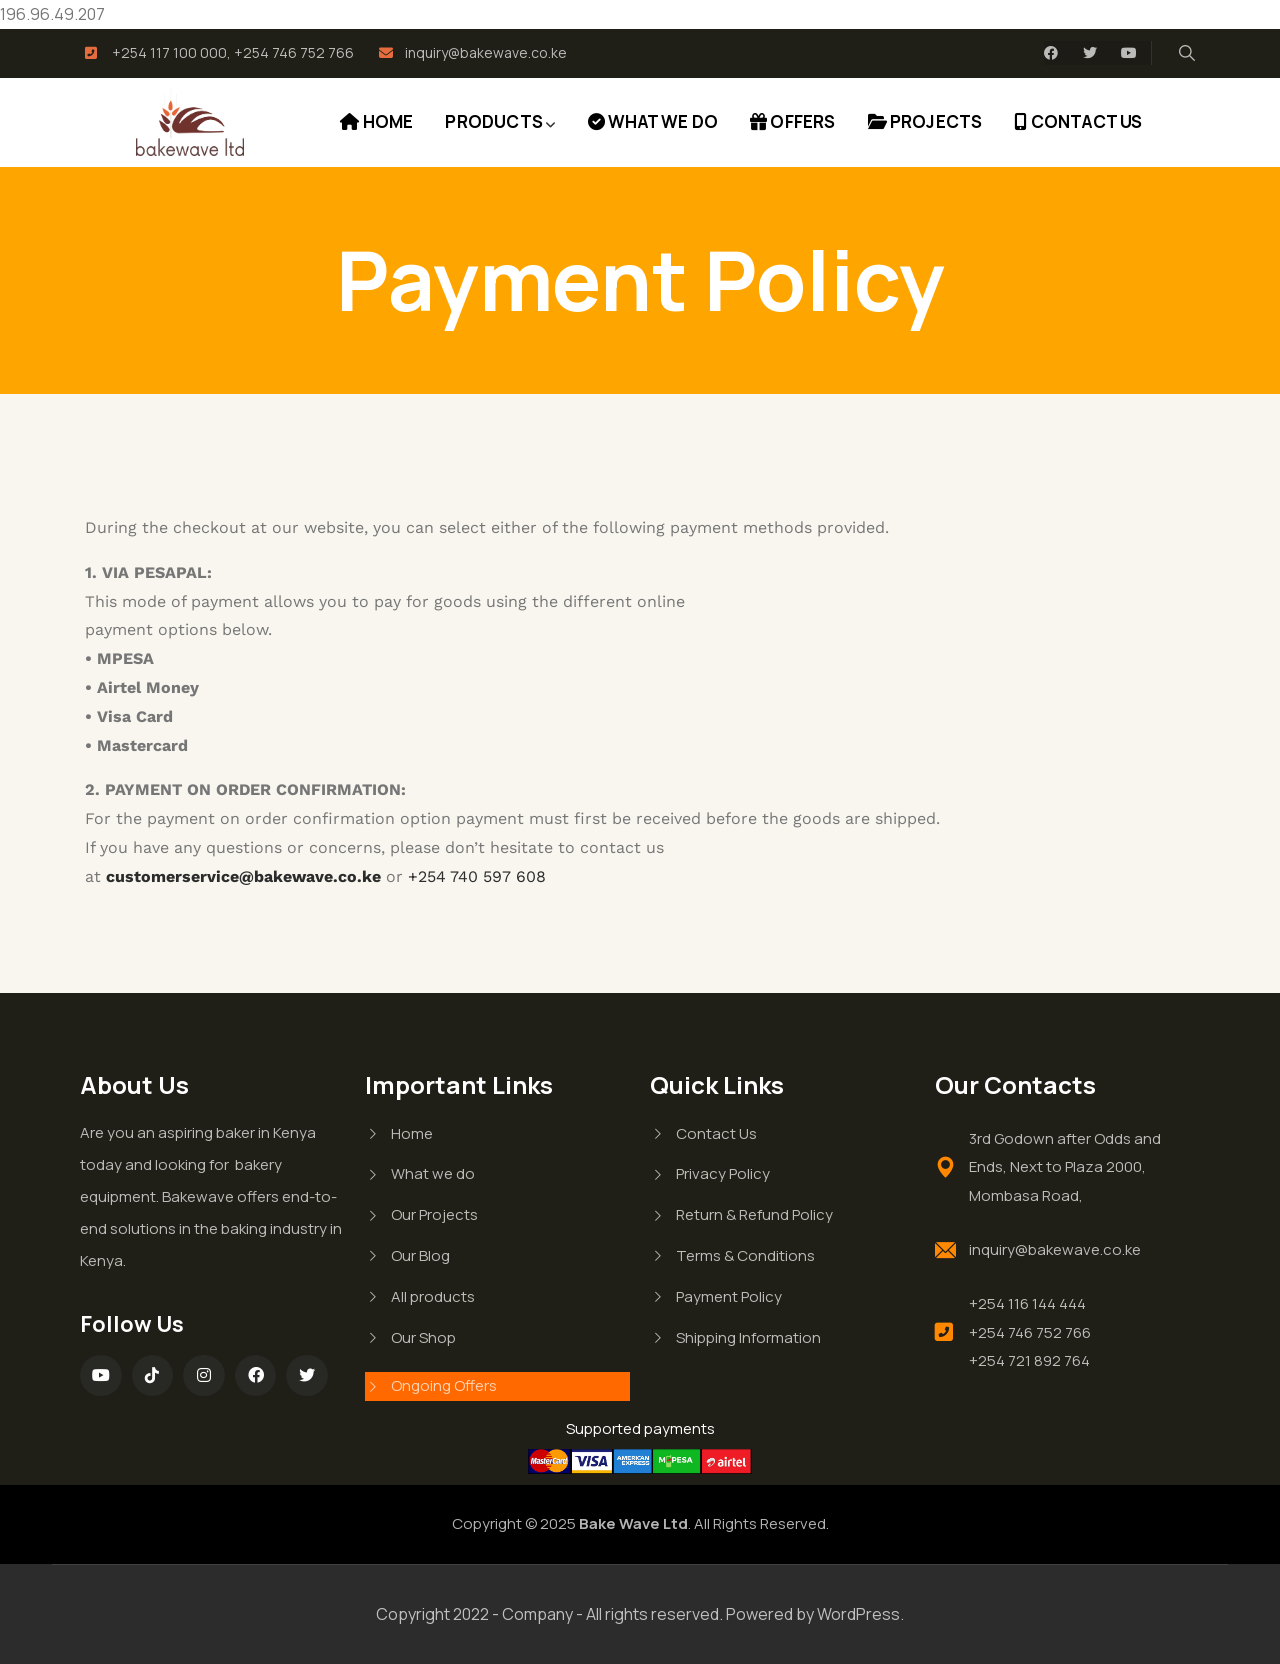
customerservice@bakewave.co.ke (243, 876)
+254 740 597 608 (477, 876)
